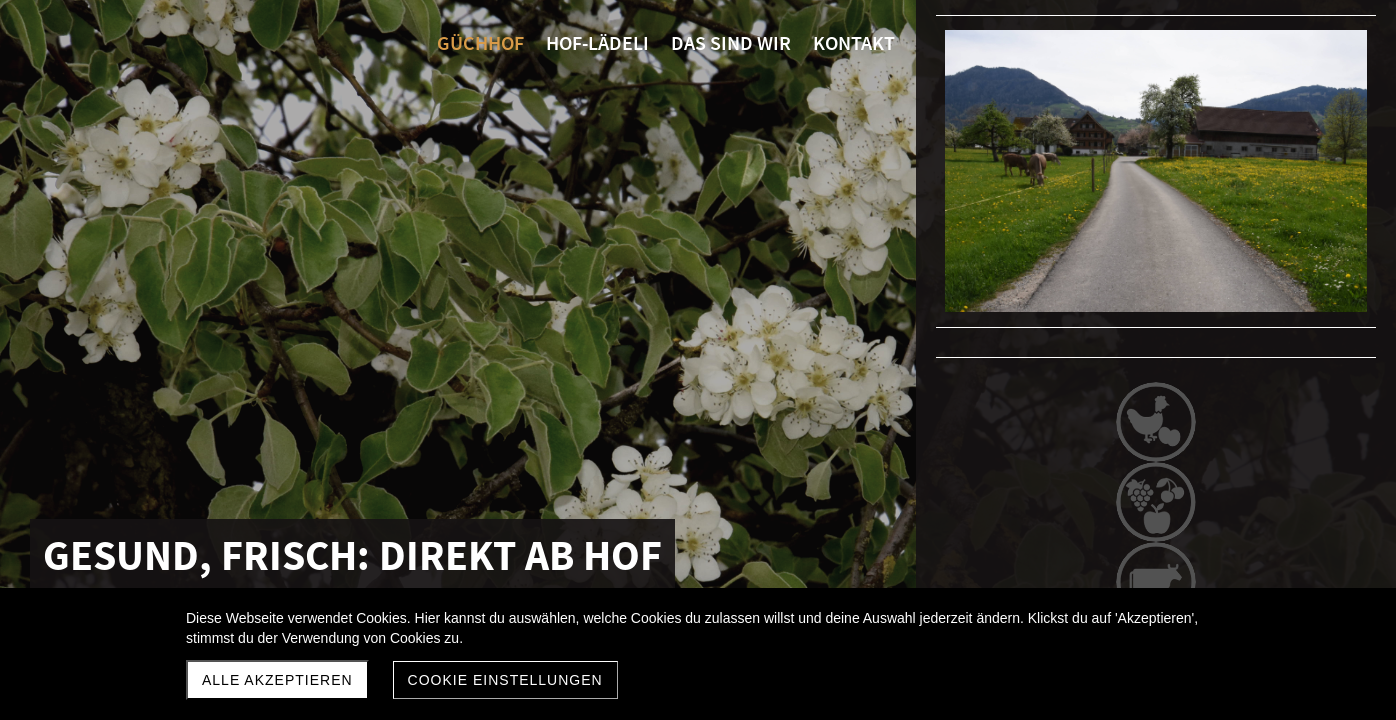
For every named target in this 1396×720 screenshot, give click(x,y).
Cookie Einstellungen (505, 680)
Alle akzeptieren (277, 680)
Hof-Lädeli (1153, 586)
